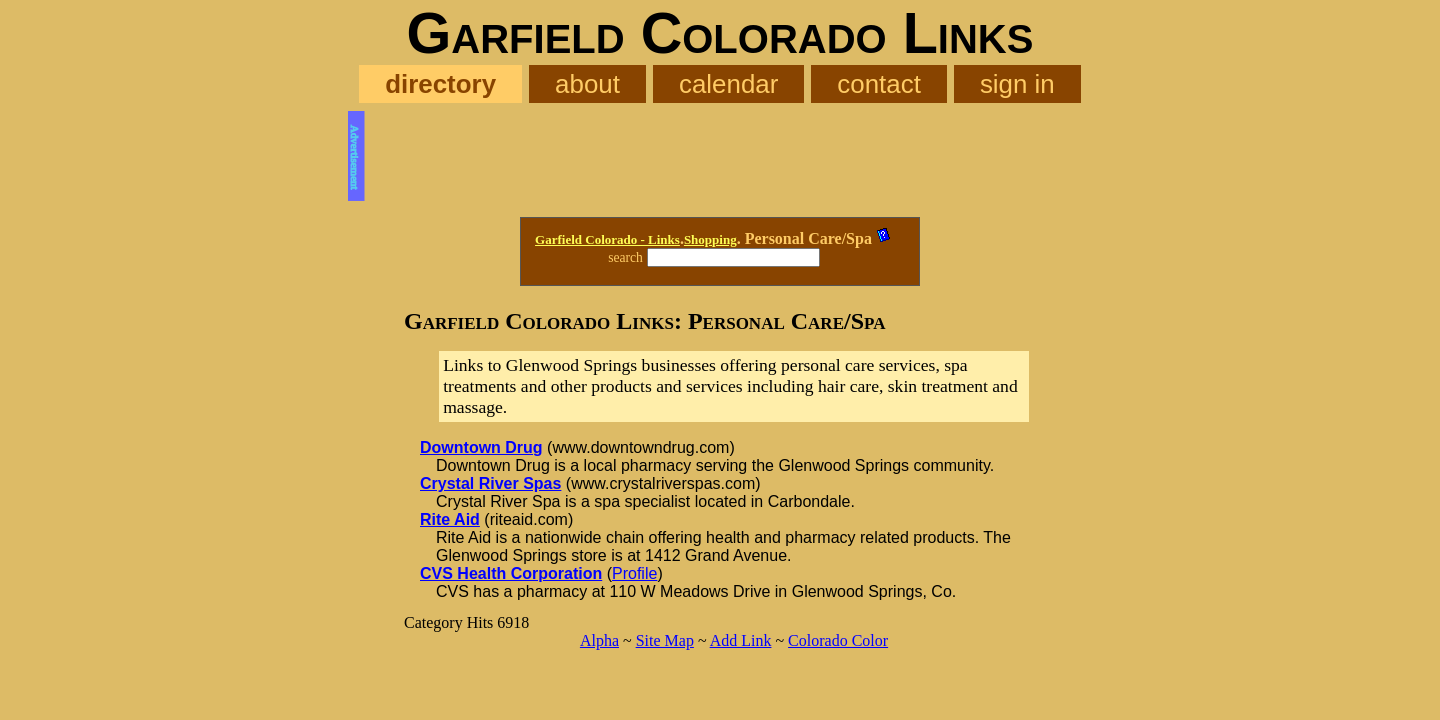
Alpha (599, 640)
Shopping (710, 239)
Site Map (665, 640)
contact (879, 84)
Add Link (741, 640)
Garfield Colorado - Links (607, 239)
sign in (1017, 84)
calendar (728, 84)
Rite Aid (450, 519)
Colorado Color (838, 640)
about (587, 84)
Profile (634, 573)
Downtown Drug (481, 447)
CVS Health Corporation (511, 573)
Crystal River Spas (490, 483)
